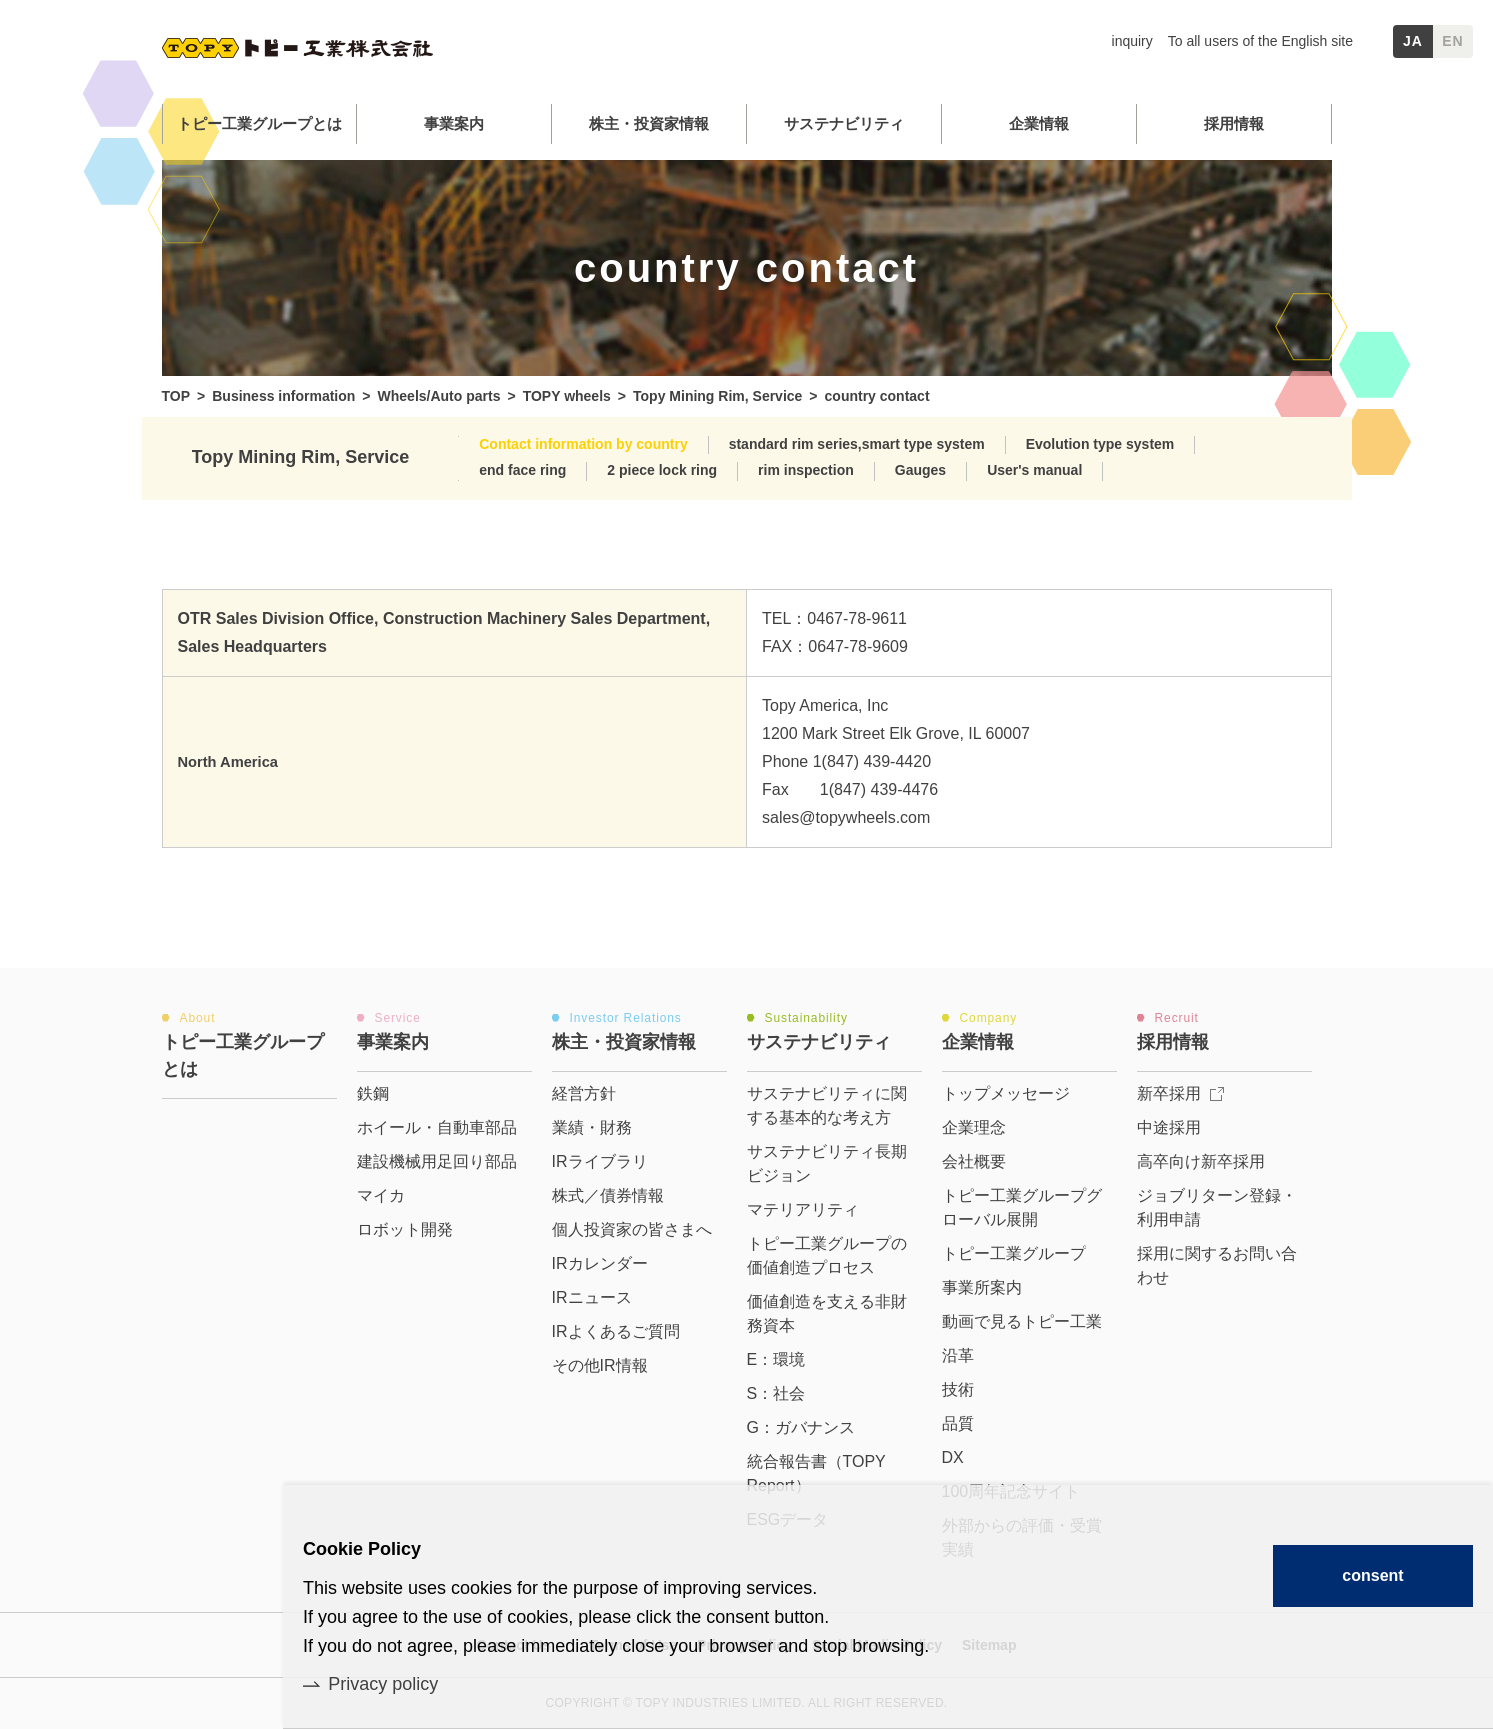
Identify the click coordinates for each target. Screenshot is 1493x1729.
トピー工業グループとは (259, 123)
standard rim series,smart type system (857, 444)
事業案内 (454, 123)
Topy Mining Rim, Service (717, 396)
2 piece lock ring (662, 470)
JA (1413, 41)
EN (1453, 41)
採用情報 (1234, 123)
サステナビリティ (844, 123)
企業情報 (1039, 123)
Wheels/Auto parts (439, 396)
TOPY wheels (567, 396)
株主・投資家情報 (649, 123)
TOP (176, 396)
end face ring (522, 470)
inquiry (1132, 41)
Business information (283, 396)
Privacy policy (383, 1684)
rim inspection (806, 470)
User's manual (1034, 470)
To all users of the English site (1260, 41)
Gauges (920, 470)
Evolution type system (1100, 444)
